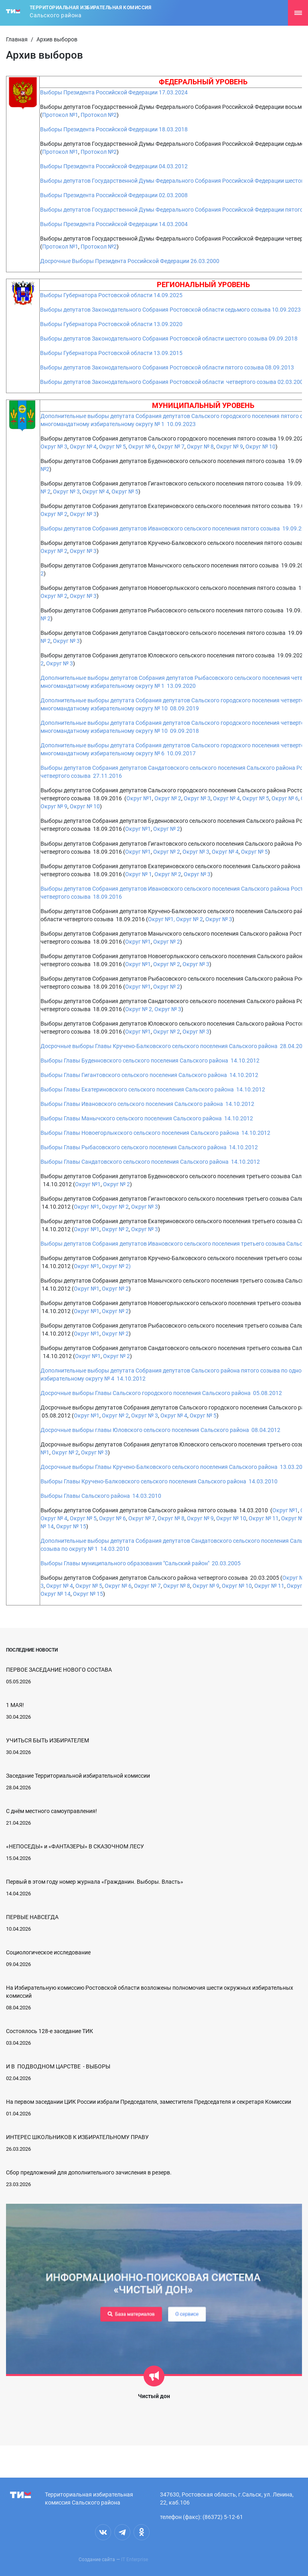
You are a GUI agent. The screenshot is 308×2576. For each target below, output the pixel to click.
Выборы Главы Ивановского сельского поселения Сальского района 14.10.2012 (147, 1104)
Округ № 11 (264, 1518)
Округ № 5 (112, 446)
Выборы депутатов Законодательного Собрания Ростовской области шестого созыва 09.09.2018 (169, 338)
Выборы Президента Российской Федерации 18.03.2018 (114, 129)
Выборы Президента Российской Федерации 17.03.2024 (114, 92)
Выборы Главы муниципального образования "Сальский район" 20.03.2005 (141, 1563)
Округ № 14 (56, 1594)
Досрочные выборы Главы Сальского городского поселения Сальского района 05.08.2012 (161, 1393)
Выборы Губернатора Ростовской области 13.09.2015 (111, 353)
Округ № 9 (229, 446)
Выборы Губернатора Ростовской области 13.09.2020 (111, 324)
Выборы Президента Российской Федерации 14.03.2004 (114, 224)
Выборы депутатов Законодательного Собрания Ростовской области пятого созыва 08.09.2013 (167, 367)
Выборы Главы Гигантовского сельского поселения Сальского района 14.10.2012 (149, 1075)
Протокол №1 (60, 115)
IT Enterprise (134, 2559)
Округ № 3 (54, 446)
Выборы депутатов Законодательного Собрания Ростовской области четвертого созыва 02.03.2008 (173, 382)
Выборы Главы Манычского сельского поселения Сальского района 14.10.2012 (147, 1118)
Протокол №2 (99, 115)
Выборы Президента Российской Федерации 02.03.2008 (114, 195)
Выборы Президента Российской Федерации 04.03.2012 (114, 166)
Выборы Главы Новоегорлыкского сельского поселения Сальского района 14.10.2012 (155, 1133)
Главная (17, 39)
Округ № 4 (83, 446)
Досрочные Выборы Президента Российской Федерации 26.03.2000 (129, 261)
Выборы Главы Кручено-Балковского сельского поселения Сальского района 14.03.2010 (159, 1481)
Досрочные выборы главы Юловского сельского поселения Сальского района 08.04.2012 (160, 1430)
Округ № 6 (141, 446)
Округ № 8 (200, 446)
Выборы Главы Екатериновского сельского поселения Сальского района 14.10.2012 (153, 1089)
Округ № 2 (54, 514)
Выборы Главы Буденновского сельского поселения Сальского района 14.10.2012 (150, 1060)
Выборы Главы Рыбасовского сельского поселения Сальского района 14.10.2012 (149, 1147)
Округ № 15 (71, 1526)
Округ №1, (161, 919)
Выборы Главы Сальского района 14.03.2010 (101, 1496)
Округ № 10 (260, 446)
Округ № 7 (171, 446)
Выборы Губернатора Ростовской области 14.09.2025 (111, 295)
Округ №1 (139, 798)
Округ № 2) (116, 1266)
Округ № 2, (139, 1009)
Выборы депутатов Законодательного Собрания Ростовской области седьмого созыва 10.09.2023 (170, 309)
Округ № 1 (138, 874)
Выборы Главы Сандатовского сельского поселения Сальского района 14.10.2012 (150, 1161)
